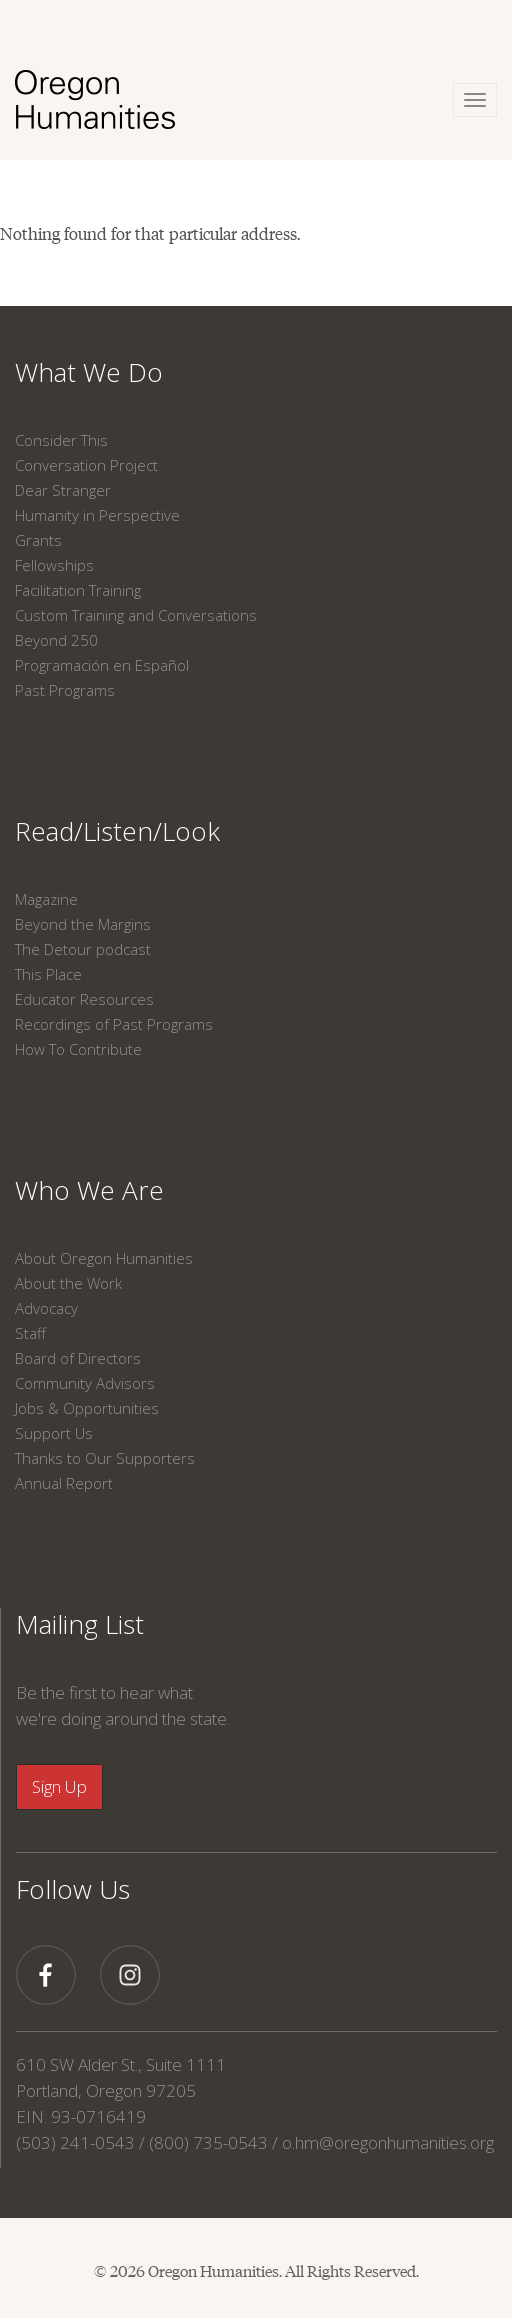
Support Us (54, 1433)
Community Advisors (85, 1383)
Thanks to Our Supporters (105, 1458)
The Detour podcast (83, 949)
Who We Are (89, 1190)
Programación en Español (102, 665)
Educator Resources (84, 999)
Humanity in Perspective (97, 515)
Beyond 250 (56, 640)
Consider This (61, 440)
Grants (38, 540)
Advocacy (46, 1308)
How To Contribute (78, 1049)
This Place (48, 974)
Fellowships (54, 565)
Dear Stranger (63, 490)
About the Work (68, 1283)
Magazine (46, 899)
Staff (30, 1333)
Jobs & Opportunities (87, 1408)
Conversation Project (86, 465)
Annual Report (64, 1483)
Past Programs (65, 690)
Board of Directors (78, 1358)
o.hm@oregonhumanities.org (388, 2142)
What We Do (89, 372)
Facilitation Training (78, 590)
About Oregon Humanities (104, 1258)
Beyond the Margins (83, 924)
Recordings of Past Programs (114, 1024)
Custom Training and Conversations (136, 615)
